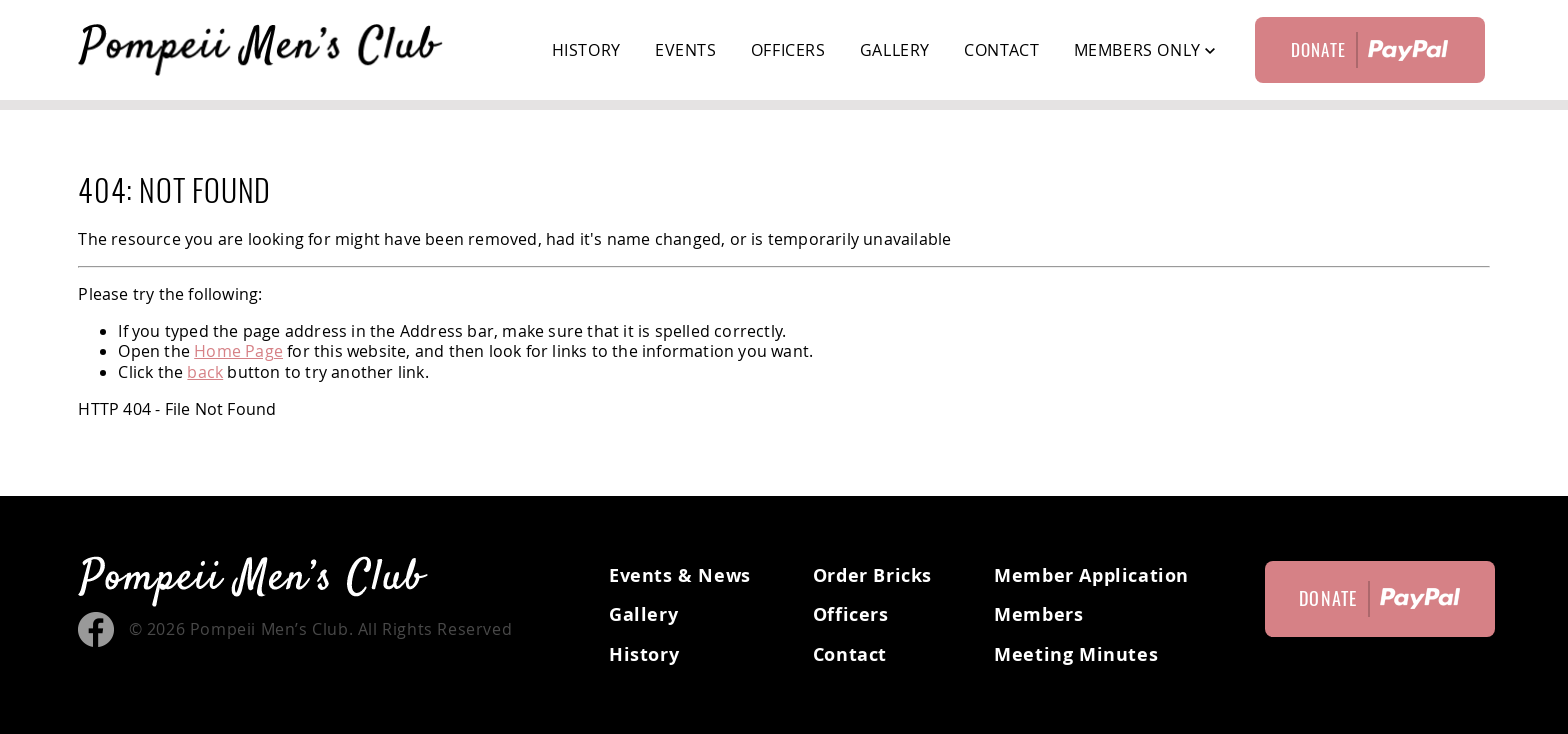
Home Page (238, 351)
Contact (1001, 50)
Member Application (1091, 575)
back (205, 372)
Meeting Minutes (1076, 654)
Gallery (895, 50)
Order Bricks (872, 575)
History (586, 50)
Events (686, 50)
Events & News (680, 575)
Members (1038, 614)
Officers (788, 50)
